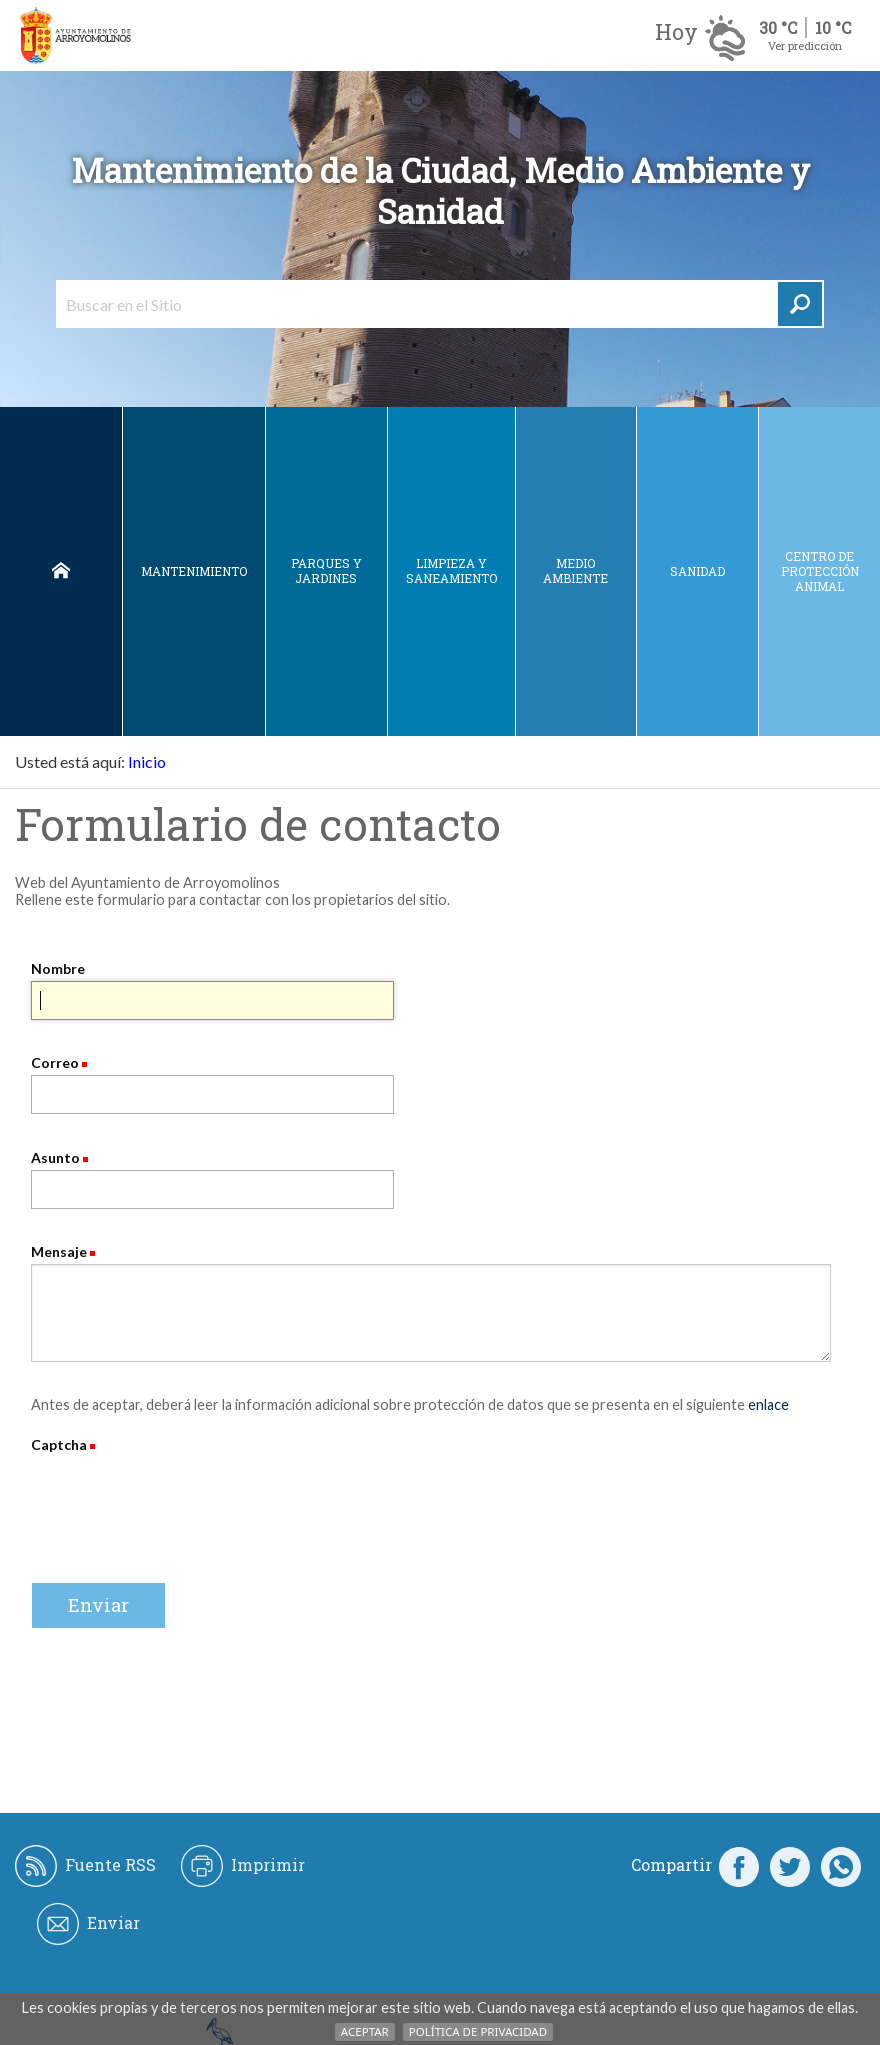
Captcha (60, 1444)
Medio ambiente (575, 570)
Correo (55, 1062)
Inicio (61, 571)
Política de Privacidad (478, 2031)
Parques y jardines (326, 570)
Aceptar (365, 2031)
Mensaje (59, 1251)
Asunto (55, 1157)
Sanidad (697, 571)
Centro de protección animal (820, 571)
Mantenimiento (194, 571)
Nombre (58, 968)
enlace (768, 1404)
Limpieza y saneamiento (451, 570)
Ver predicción (805, 45)
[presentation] (183, 1496)
